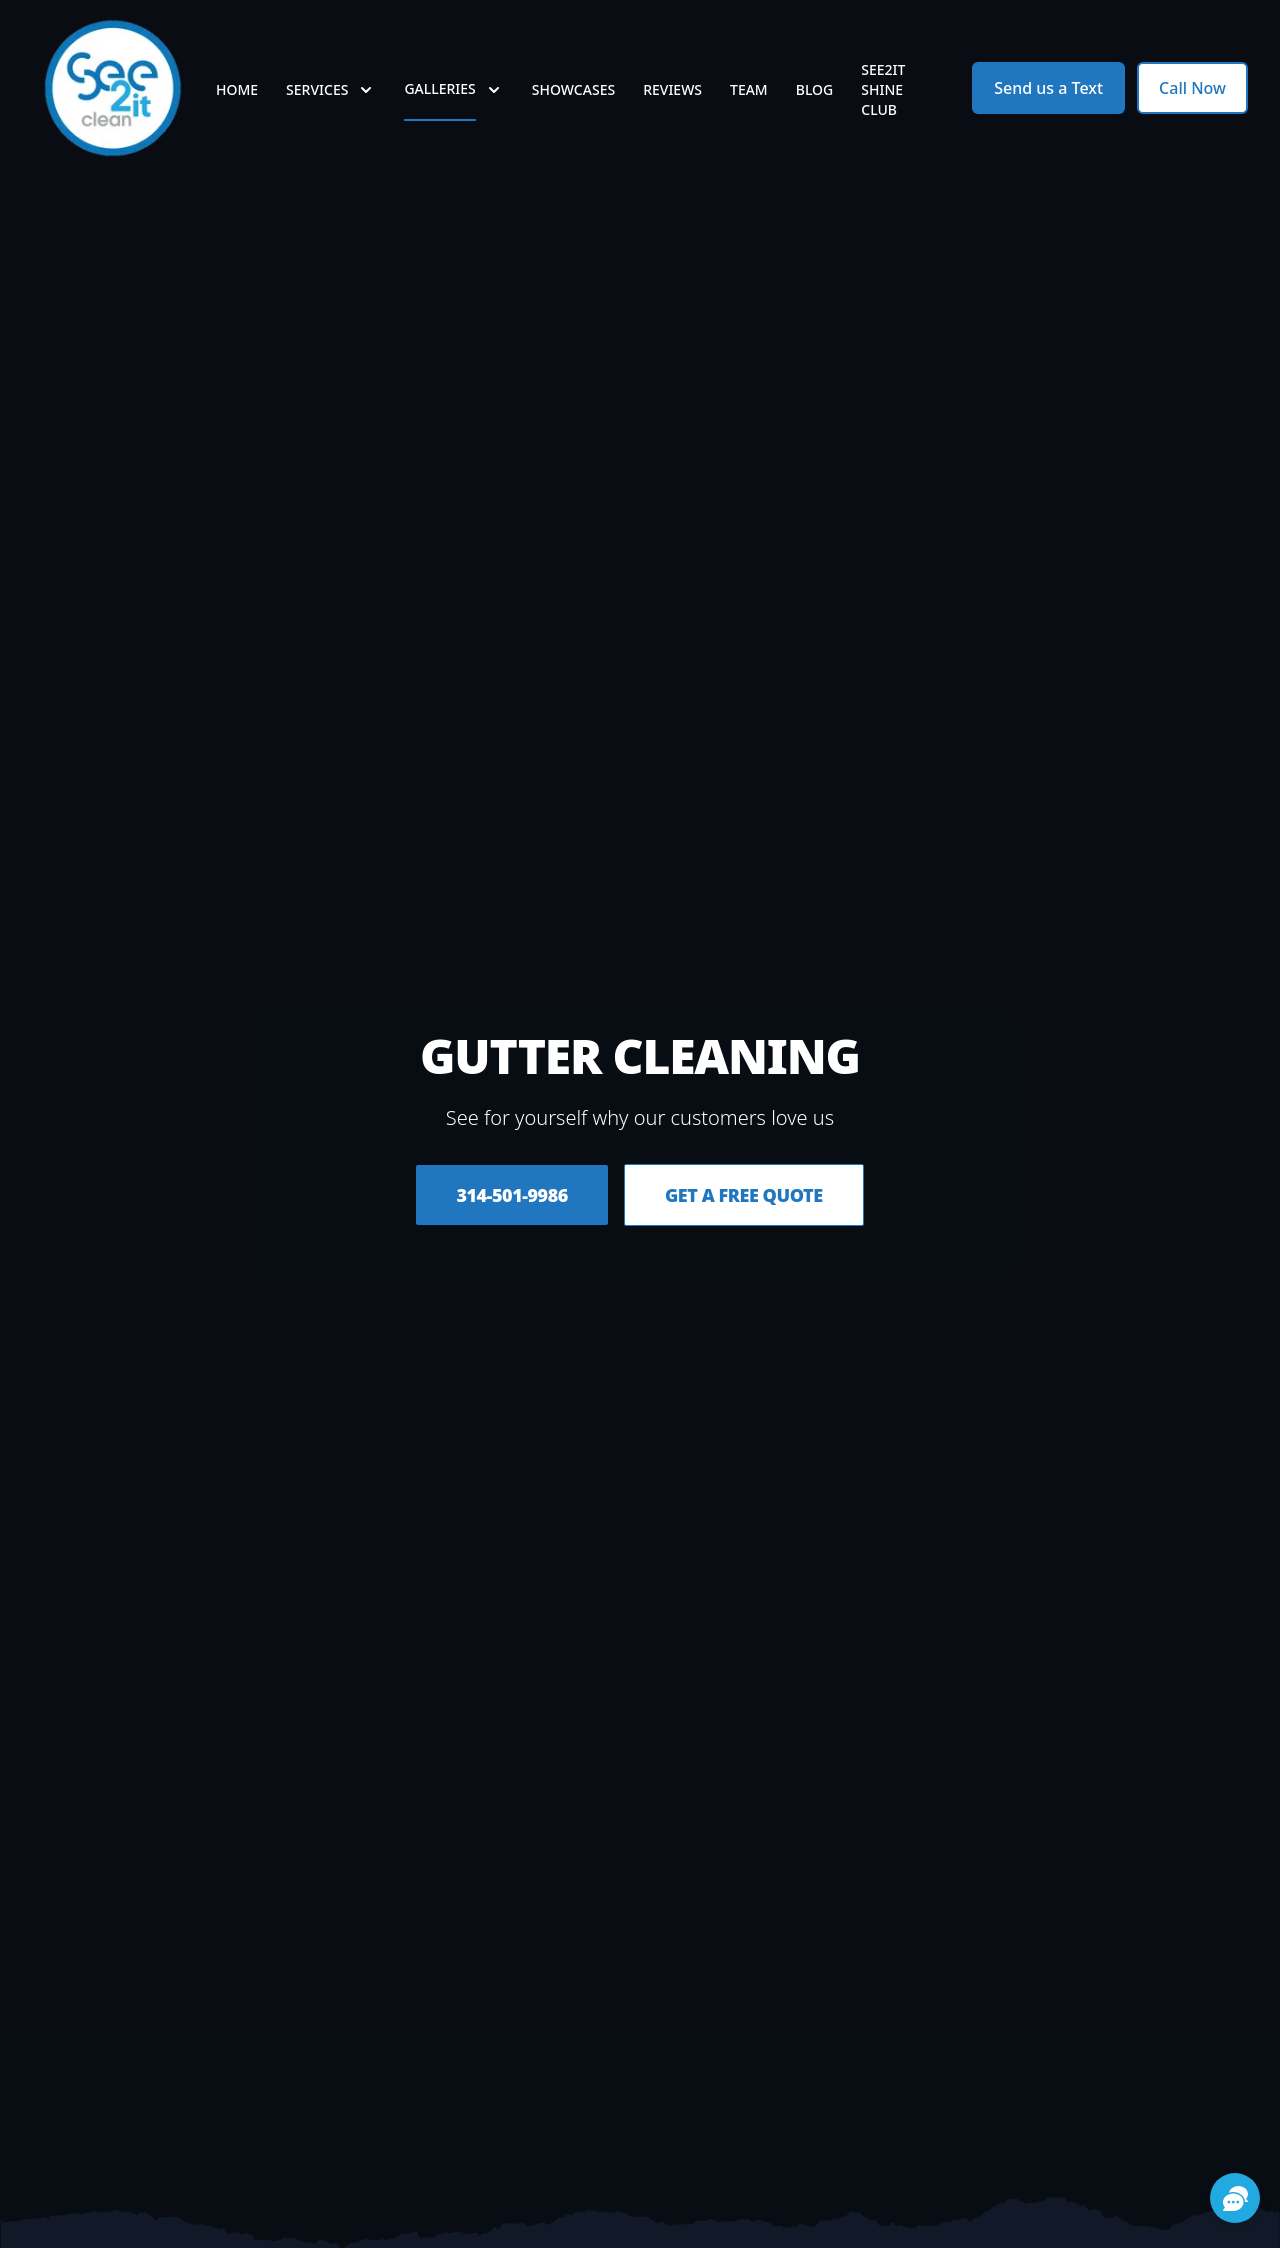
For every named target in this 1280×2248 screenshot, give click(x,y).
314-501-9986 (512, 1195)
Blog (815, 89)
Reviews (672, 89)
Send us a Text (1048, 88)
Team (749, 89)
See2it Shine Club (883, 89)
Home (237, 89)
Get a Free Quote (744, 1195)
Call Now (1192, 88)
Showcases (573, 89)
